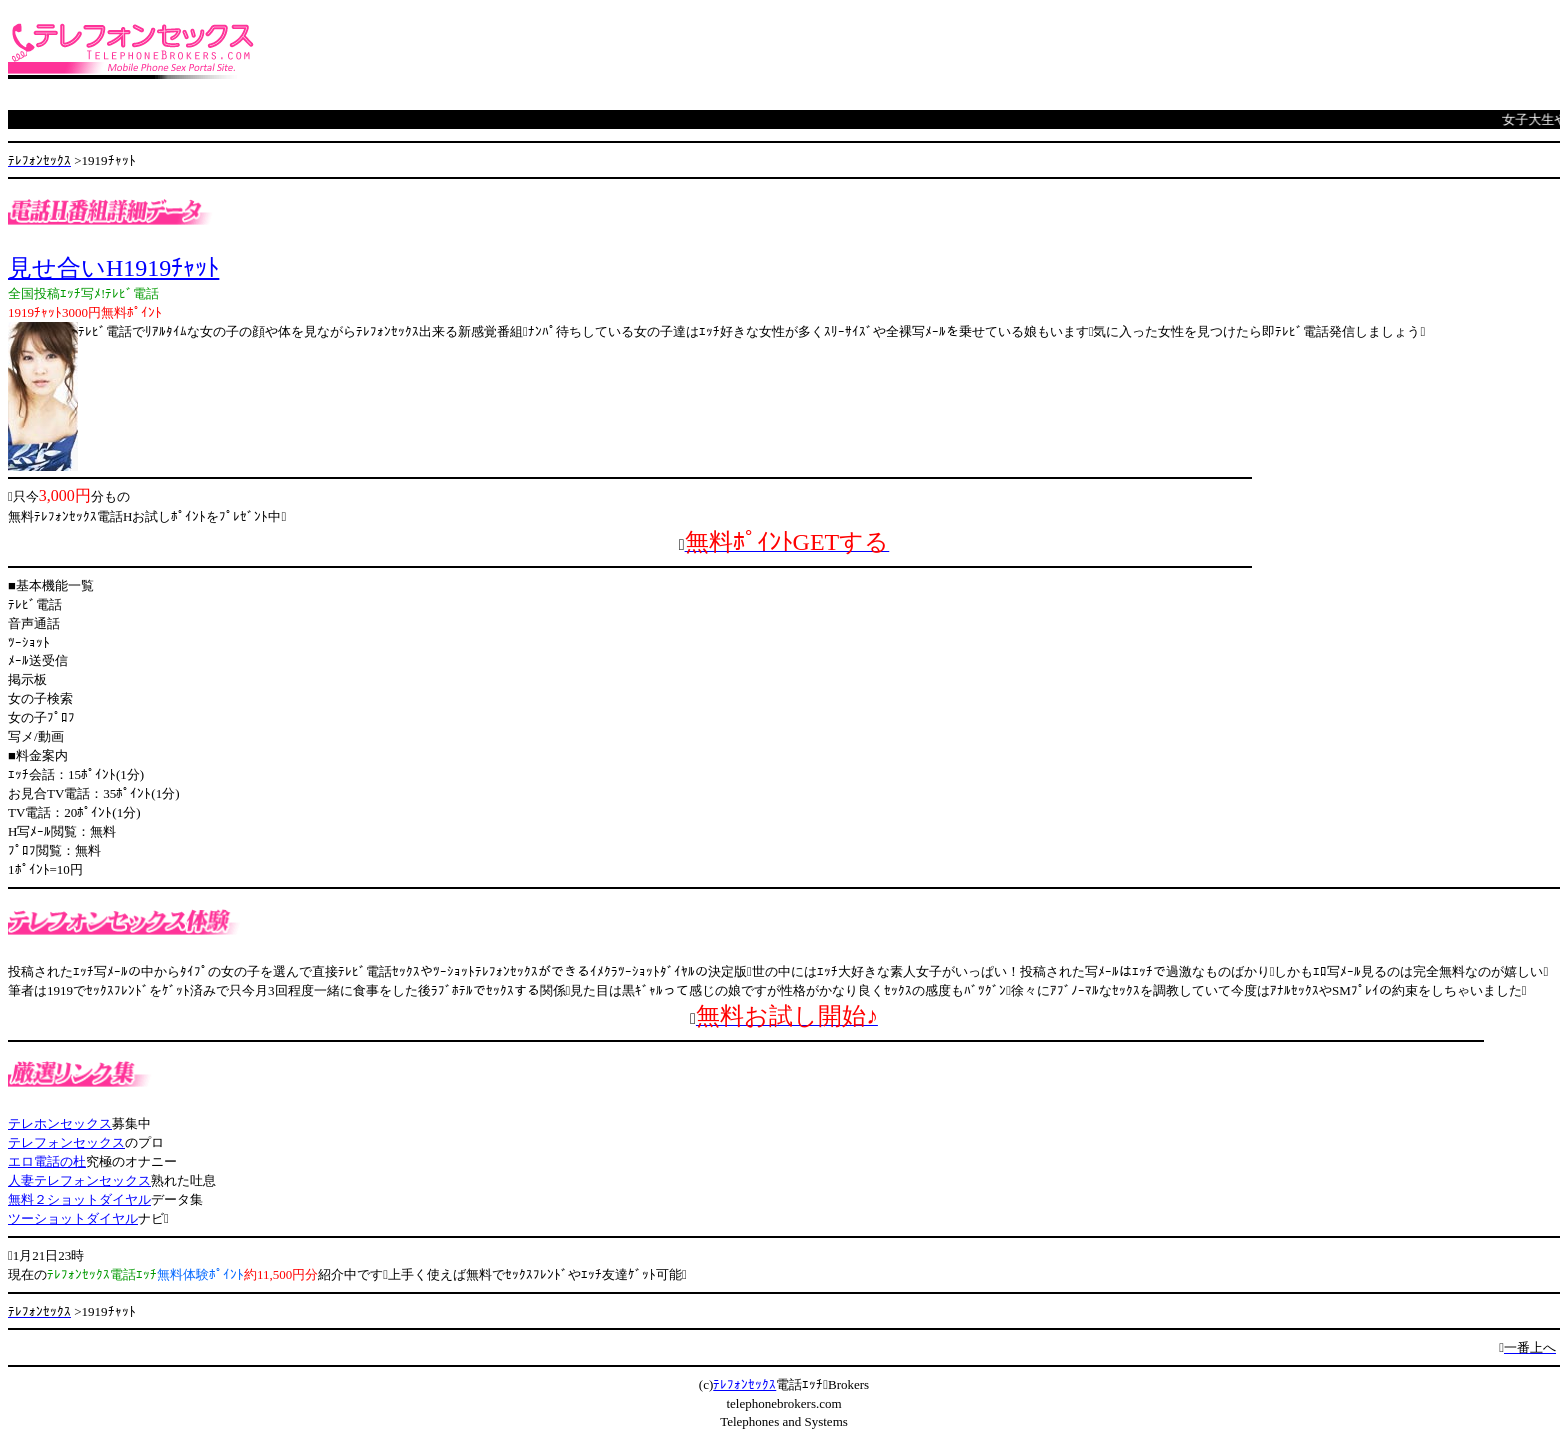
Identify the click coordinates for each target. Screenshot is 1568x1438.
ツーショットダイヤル (73, 1218)
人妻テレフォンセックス (79, 1180)
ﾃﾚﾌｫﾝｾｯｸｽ (744, 1384)
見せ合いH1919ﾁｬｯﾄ (113, 268)
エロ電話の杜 (47, 1161)
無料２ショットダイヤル (79, 1199)
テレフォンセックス (66, 1142)
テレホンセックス (60, 1123)
